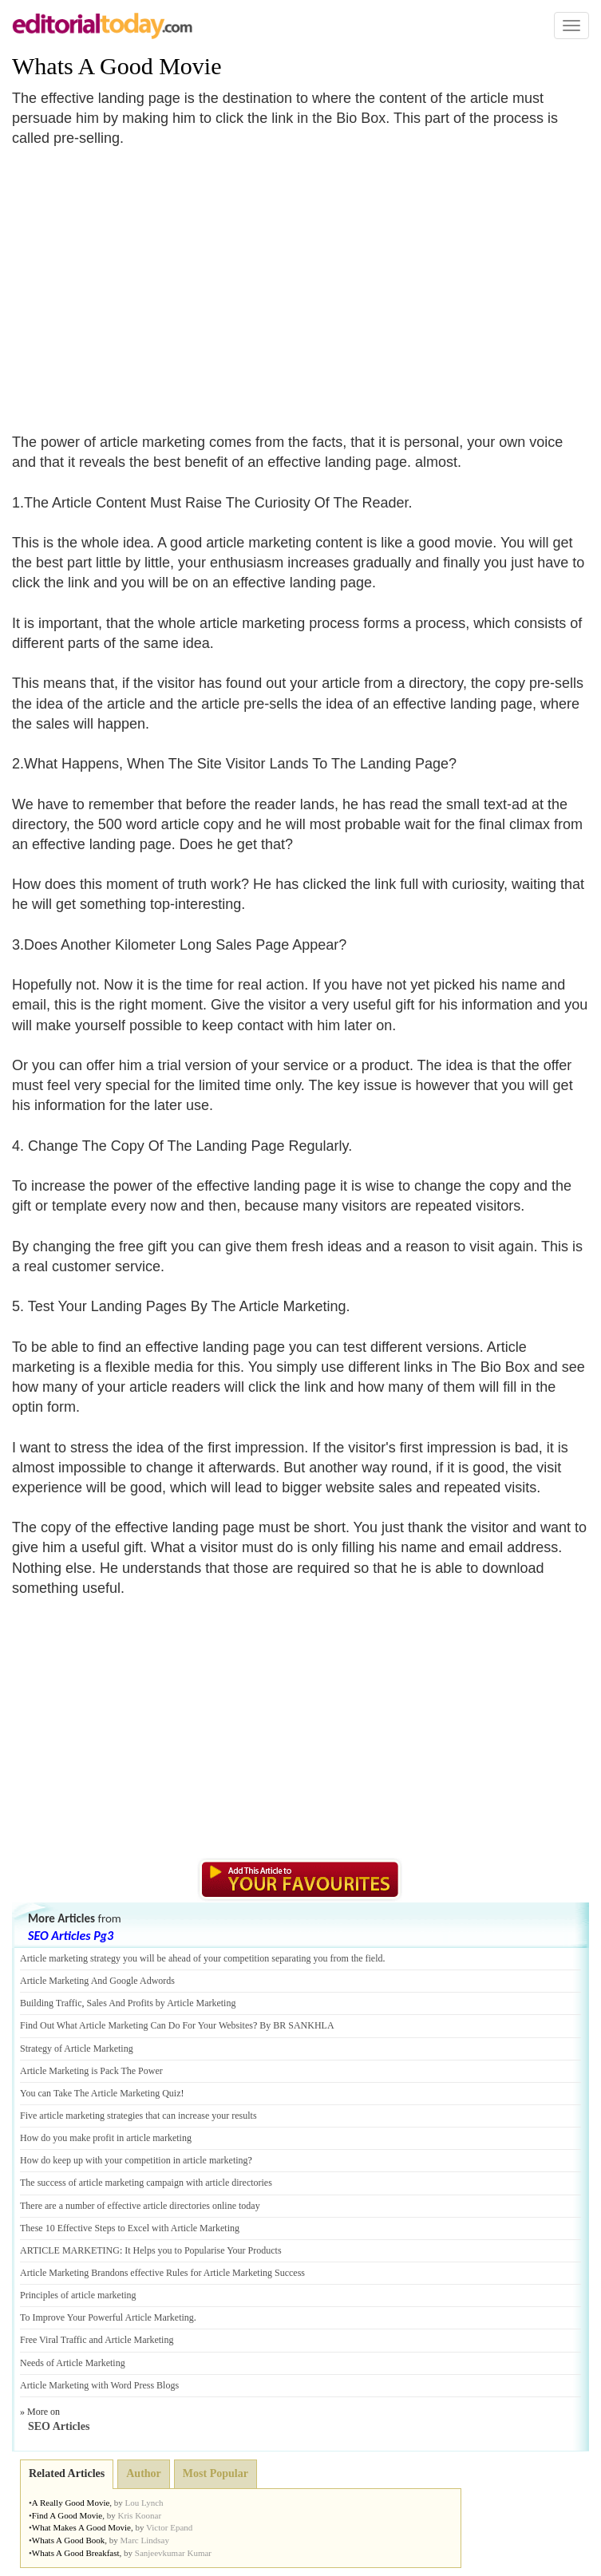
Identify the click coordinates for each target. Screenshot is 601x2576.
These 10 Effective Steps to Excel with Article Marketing (129, 2228)
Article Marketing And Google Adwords (97, 1980)
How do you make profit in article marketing (106, 2137)
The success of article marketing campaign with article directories (146, 2182)
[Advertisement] (146, 281)
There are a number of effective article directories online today (140, 2205)
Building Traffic (50, 2003)
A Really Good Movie (70, 2502)
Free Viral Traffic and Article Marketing (96, 2339)
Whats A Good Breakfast (76, 2553)
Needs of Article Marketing (72, 2363)
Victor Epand (169, 2527)
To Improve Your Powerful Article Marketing (107, 2317)
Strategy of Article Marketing (76, 2048)
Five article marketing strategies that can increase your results (138, 2115)
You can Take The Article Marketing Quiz (100, 2093)
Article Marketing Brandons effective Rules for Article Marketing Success (162, 2272)
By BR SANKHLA (296, 2025)
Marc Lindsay (144, 2540)
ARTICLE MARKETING (70, 2250)
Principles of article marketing (78, 2295)
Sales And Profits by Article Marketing (160, 2003)
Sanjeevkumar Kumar (173, 2553)
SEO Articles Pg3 (70, 1935)
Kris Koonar (139, 2515)
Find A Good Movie (67, 2515)
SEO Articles (58, 2426)
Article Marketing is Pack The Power (91, 2070)
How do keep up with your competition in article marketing (134, 2160)
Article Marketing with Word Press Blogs (99, 2385)
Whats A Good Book (68, 2540)
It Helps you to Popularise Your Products (203, 2250)
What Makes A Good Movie (81, 2527)
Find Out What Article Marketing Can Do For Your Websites (136, 2025)
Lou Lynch (144, 2502)
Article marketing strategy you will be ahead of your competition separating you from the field (201, 1958)
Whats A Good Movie (117, 66)
